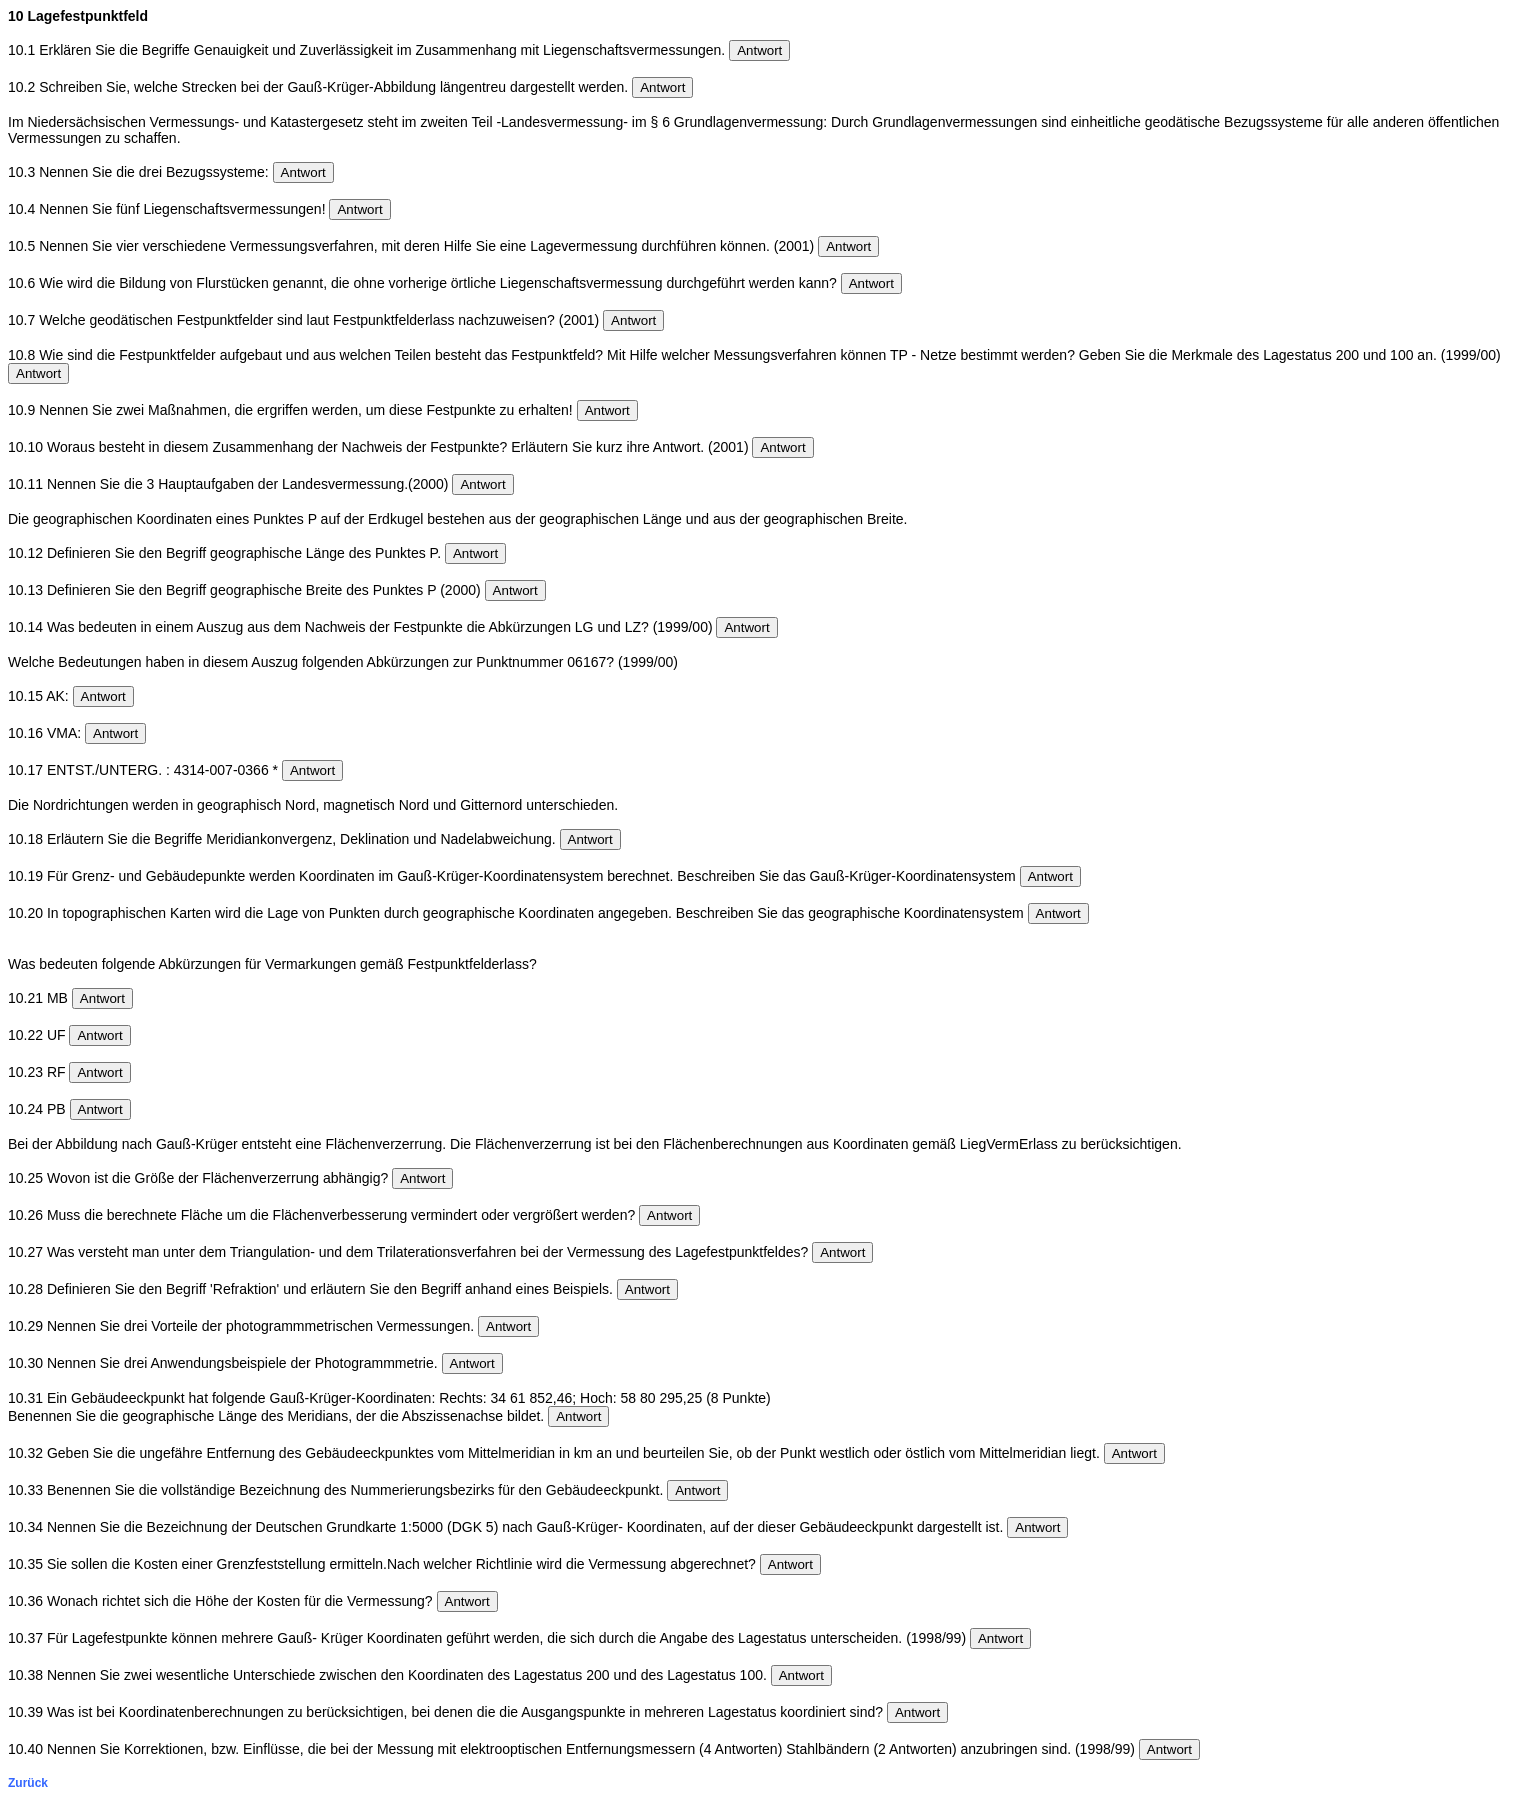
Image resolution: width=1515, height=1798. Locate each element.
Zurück (28, 1783)
